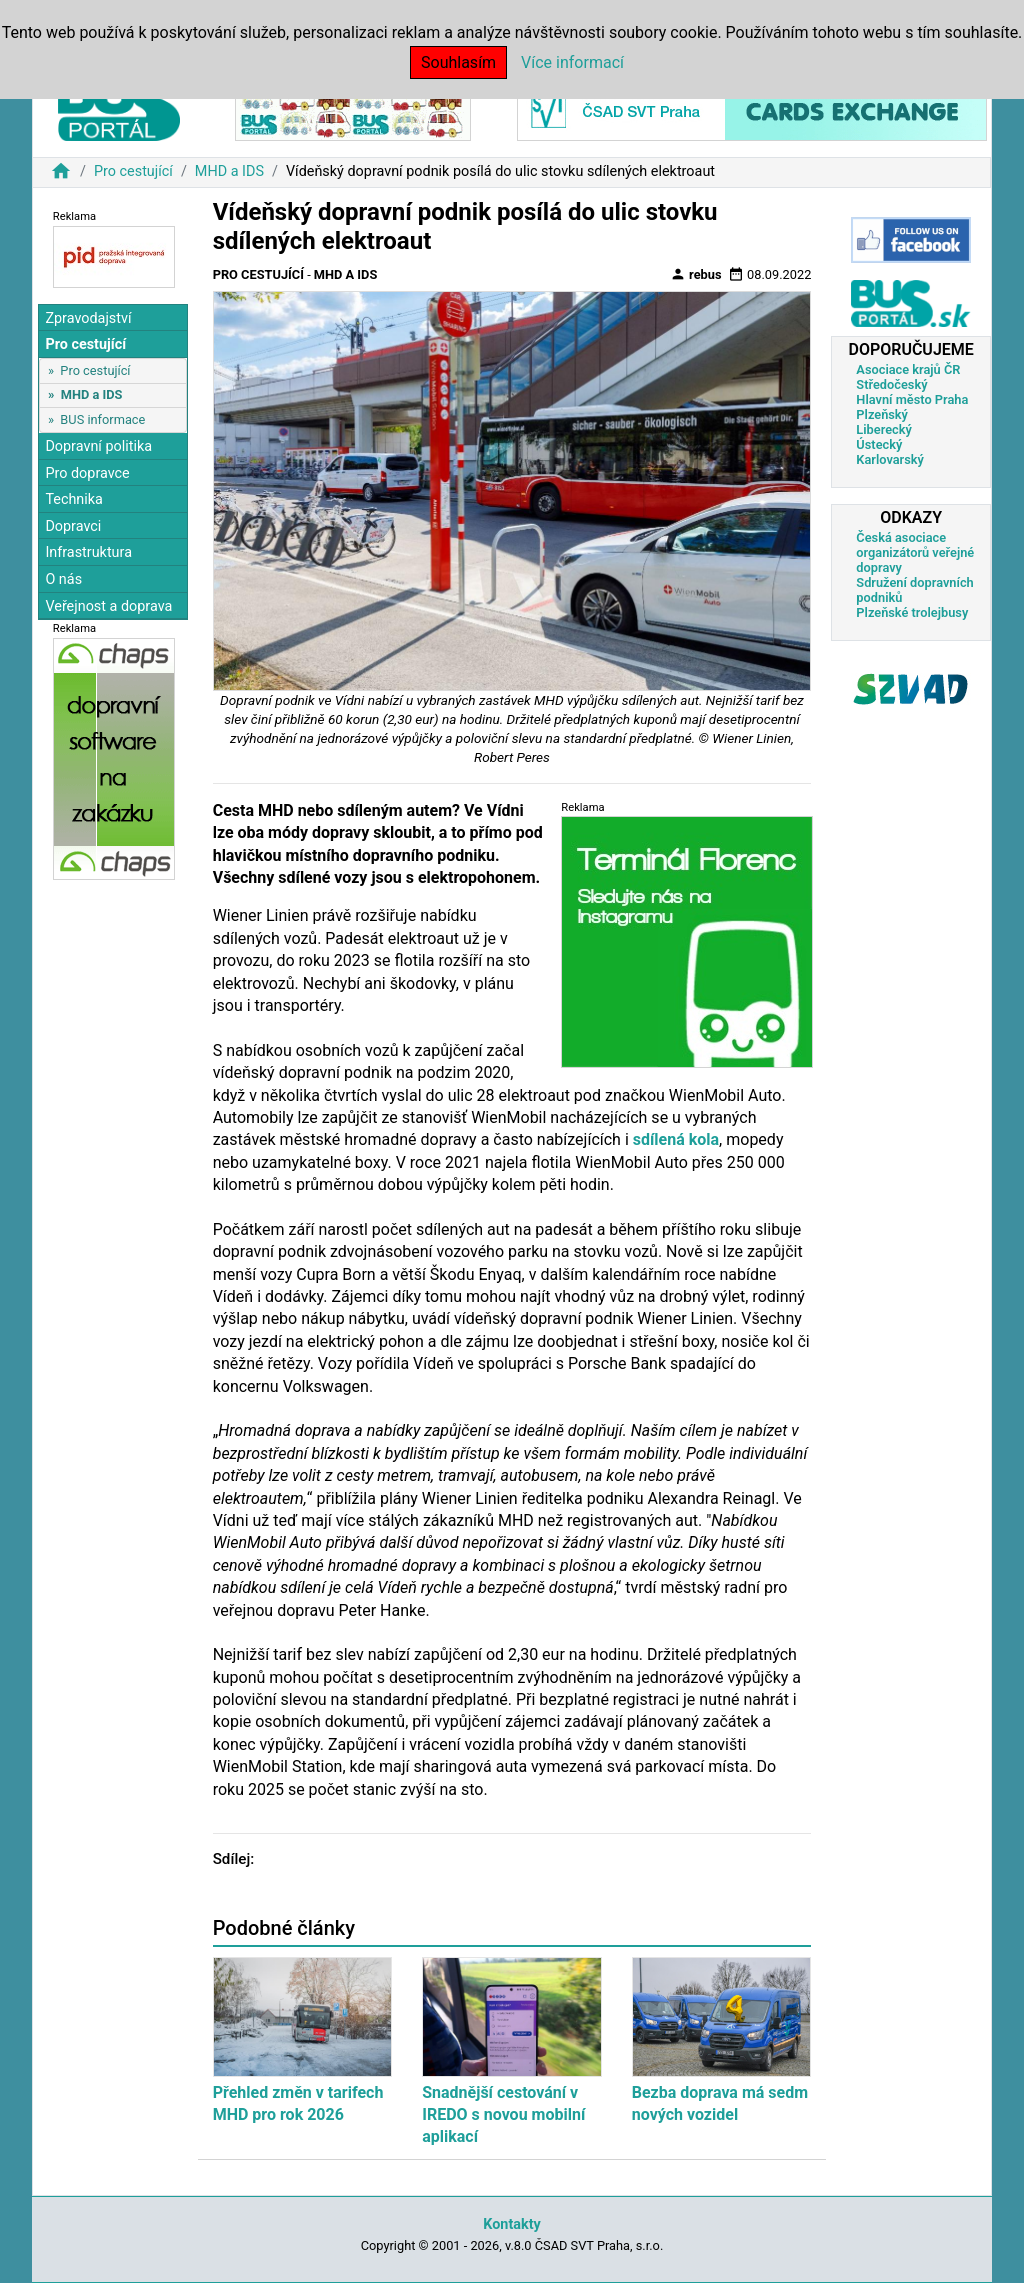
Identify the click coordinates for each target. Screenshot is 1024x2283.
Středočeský (891, 384)
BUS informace (102, 419)
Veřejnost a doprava (108, 606)
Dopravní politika (98, 446)
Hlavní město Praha (912, 399)
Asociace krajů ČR (908, 369)
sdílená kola (676, 1139)
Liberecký (883, 429)
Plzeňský (882, 414)
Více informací (572, 62)
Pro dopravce (87, 473)
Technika (74, 499)
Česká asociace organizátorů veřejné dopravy (915, 552)
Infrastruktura (88, 552)
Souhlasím (458, 62)
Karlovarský (890, 459)
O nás (63, 579)
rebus (696, 274)
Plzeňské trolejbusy (912, 612)
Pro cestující (133, 171)
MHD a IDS (229, 171)
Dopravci (73, 526)
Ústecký (879, 444)
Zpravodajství (88, 318)
